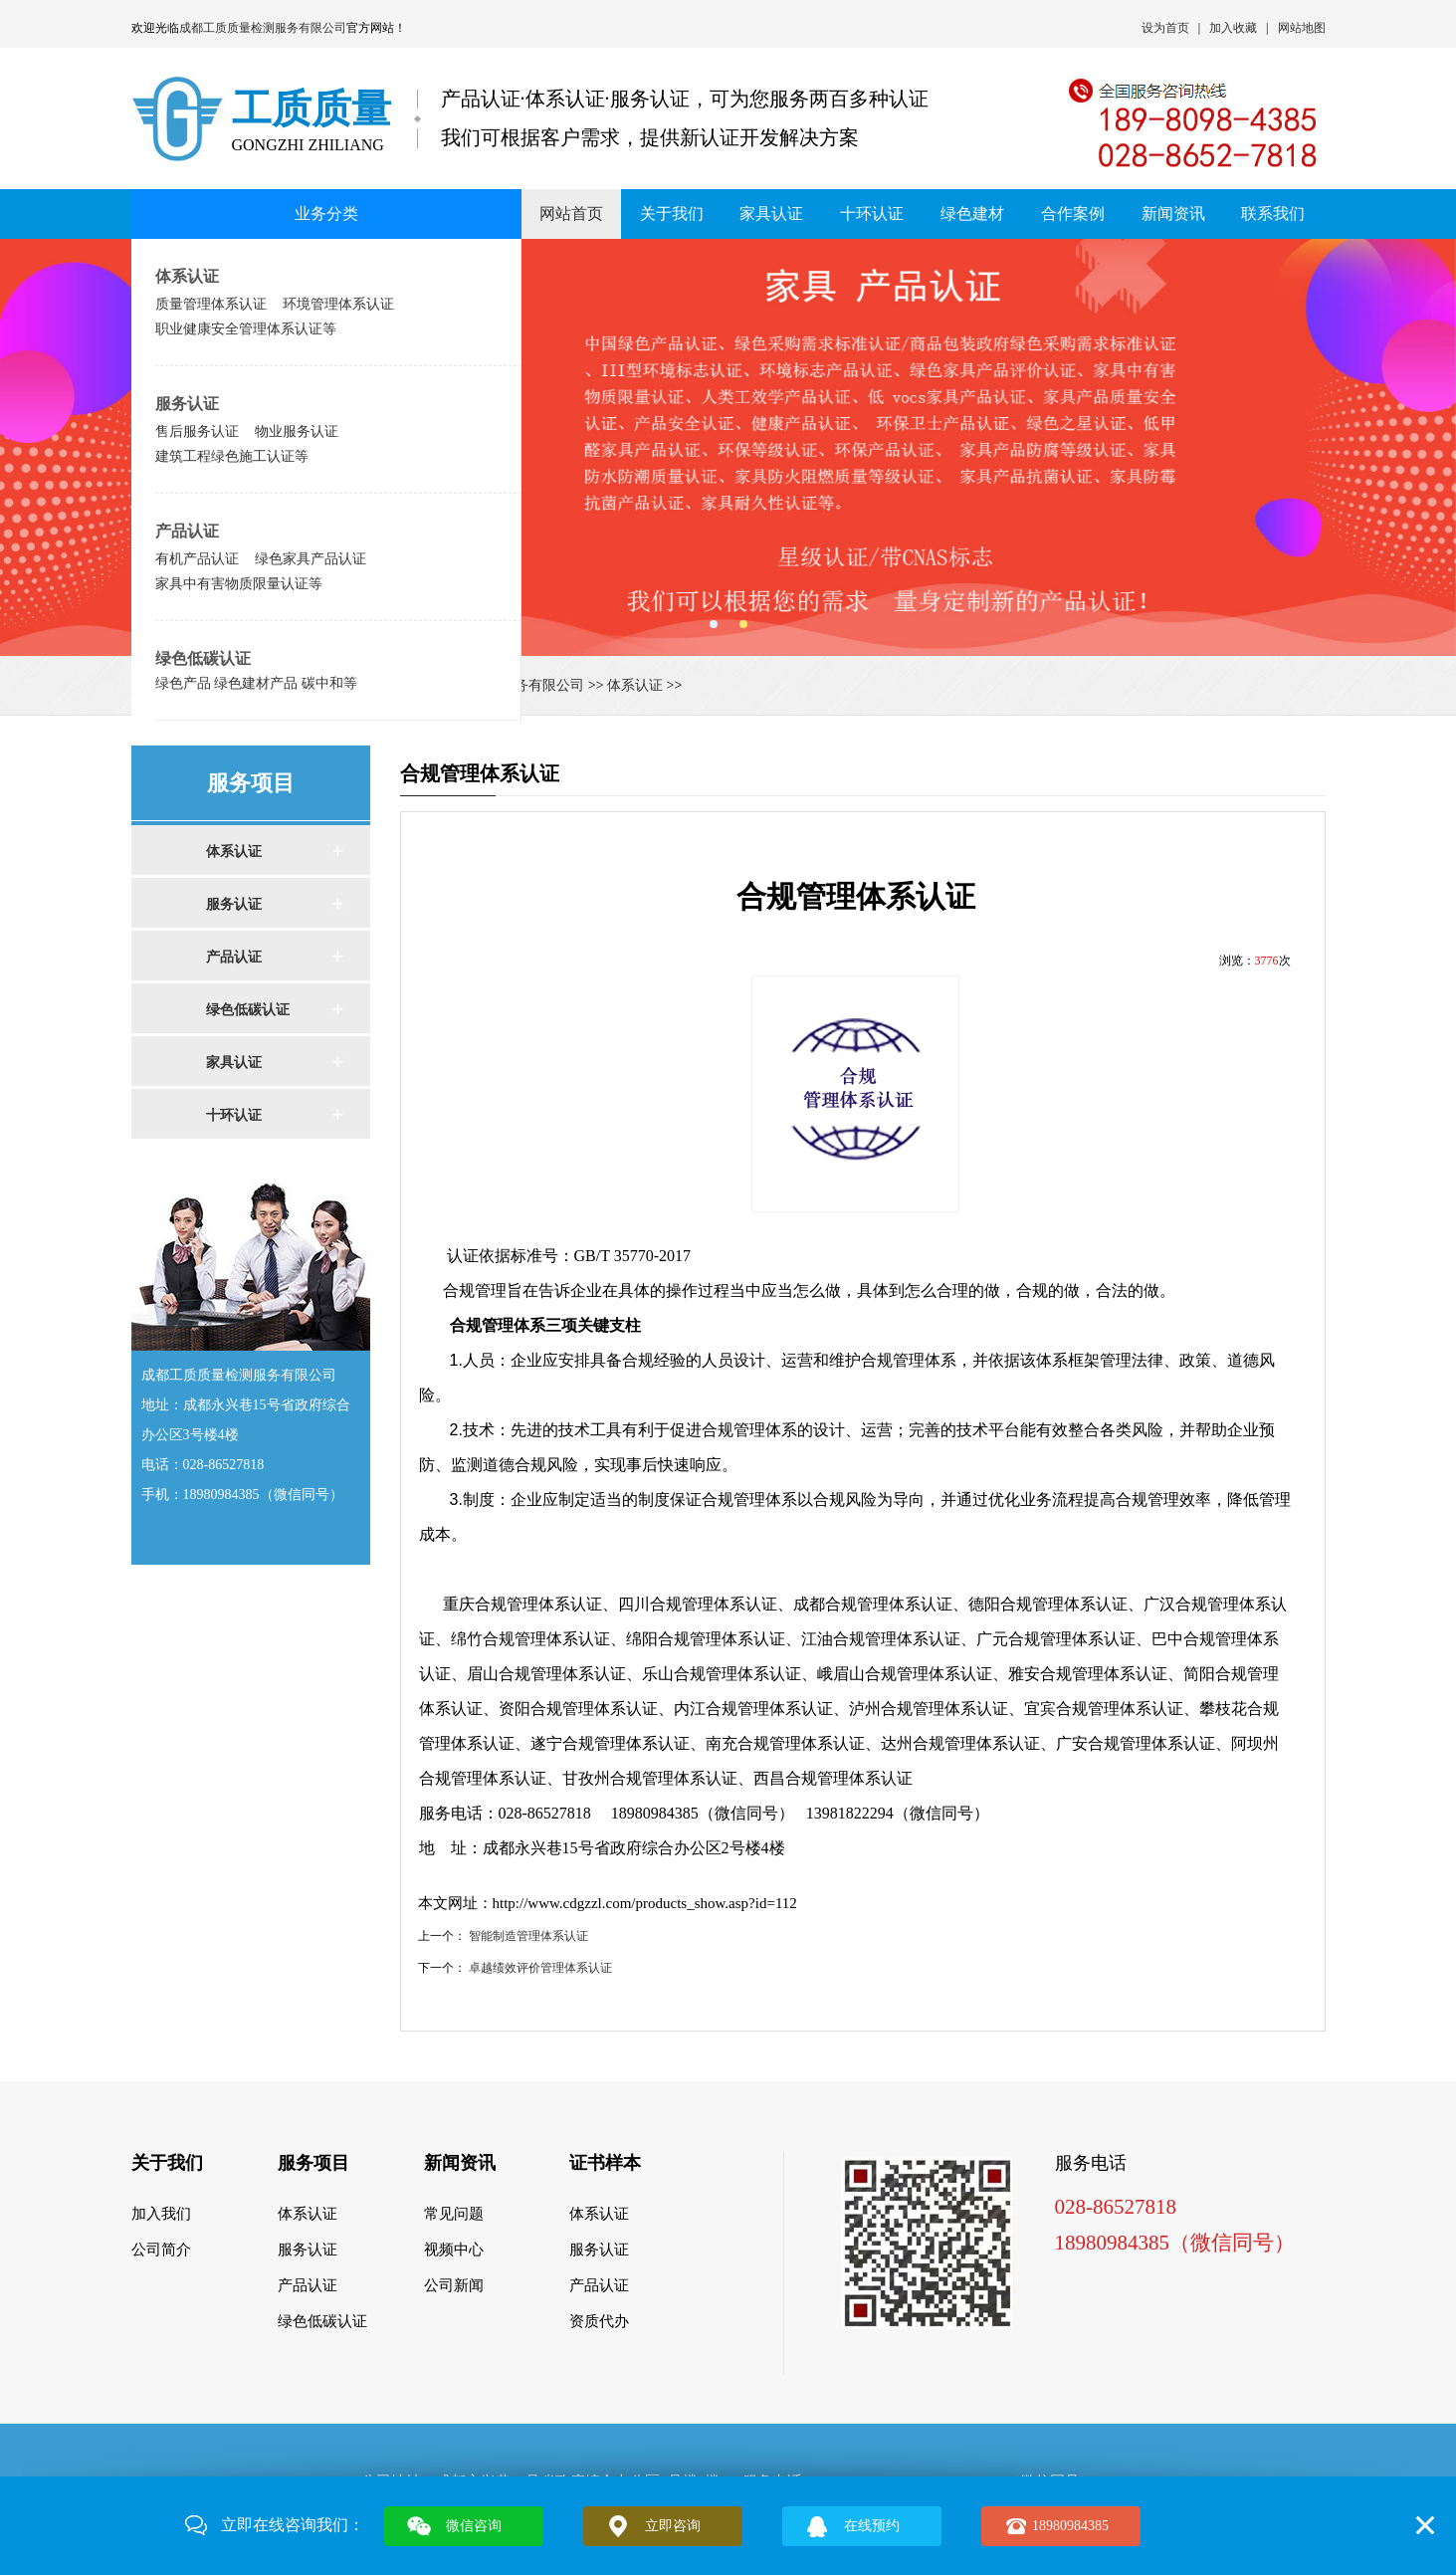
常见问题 (454, 2214)
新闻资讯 (1173, 213)
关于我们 (672, 213)
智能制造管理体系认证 (528, 1936)
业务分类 (326, 213)
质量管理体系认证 (211, 304)
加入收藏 (1233, 28)
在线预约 (872, 2525)
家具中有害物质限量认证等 (238, 583)
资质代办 (599, 2321)
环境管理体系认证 (338, 304)
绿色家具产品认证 (310, 558)
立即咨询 (673, 2525)
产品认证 (187, 531)
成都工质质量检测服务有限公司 (262, 28)
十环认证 (872, 213)
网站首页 (571, 213)
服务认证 (187, 403)
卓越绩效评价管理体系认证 (540, 1968)
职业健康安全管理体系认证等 (245, 328)
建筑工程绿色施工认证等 (232, 456)
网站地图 (1302, 28)
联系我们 (1273, 213)
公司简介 (161, 2249)
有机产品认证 (197, 558)
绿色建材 (972, 213)
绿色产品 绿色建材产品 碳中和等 (256, 683)
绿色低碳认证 (203, 658)
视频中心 (454, 2249)
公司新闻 (454, 2285)
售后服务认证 (197, 431)
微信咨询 (474, 2525)
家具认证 (771, 213)
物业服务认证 (296, 431)
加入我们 (161, 2214)
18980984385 (1070, 2525)
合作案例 (1073, 213)
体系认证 (187, 276)
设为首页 (1165, 28)
